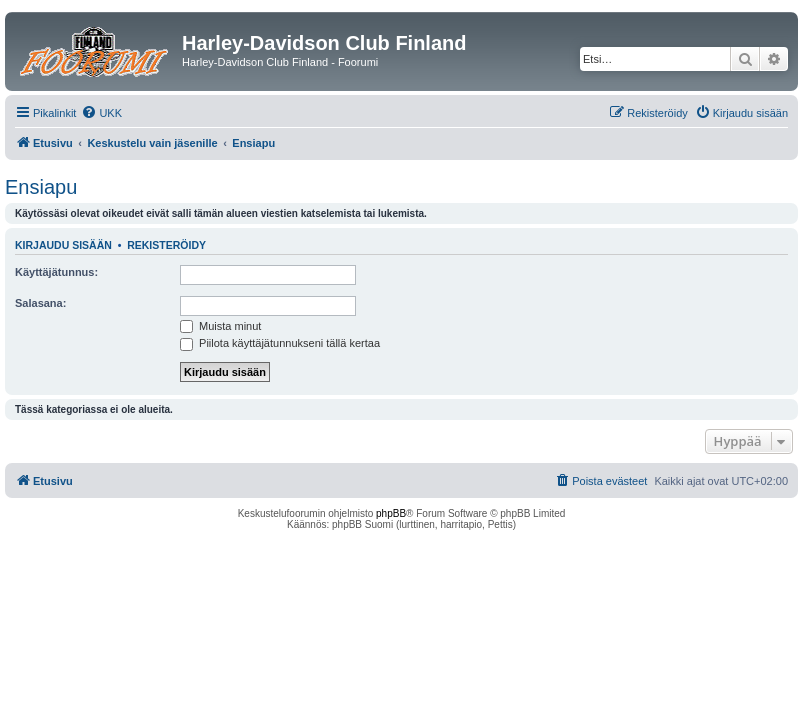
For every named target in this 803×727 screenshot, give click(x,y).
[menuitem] (101, 113)
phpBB (391, 513)
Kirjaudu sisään (63, 245)
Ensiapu (41, 187)
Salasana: (40, 303)
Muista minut (220, 326)
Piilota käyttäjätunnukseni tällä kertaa (280, 343)
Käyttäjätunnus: (56, 272)
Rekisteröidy (166, 245)
